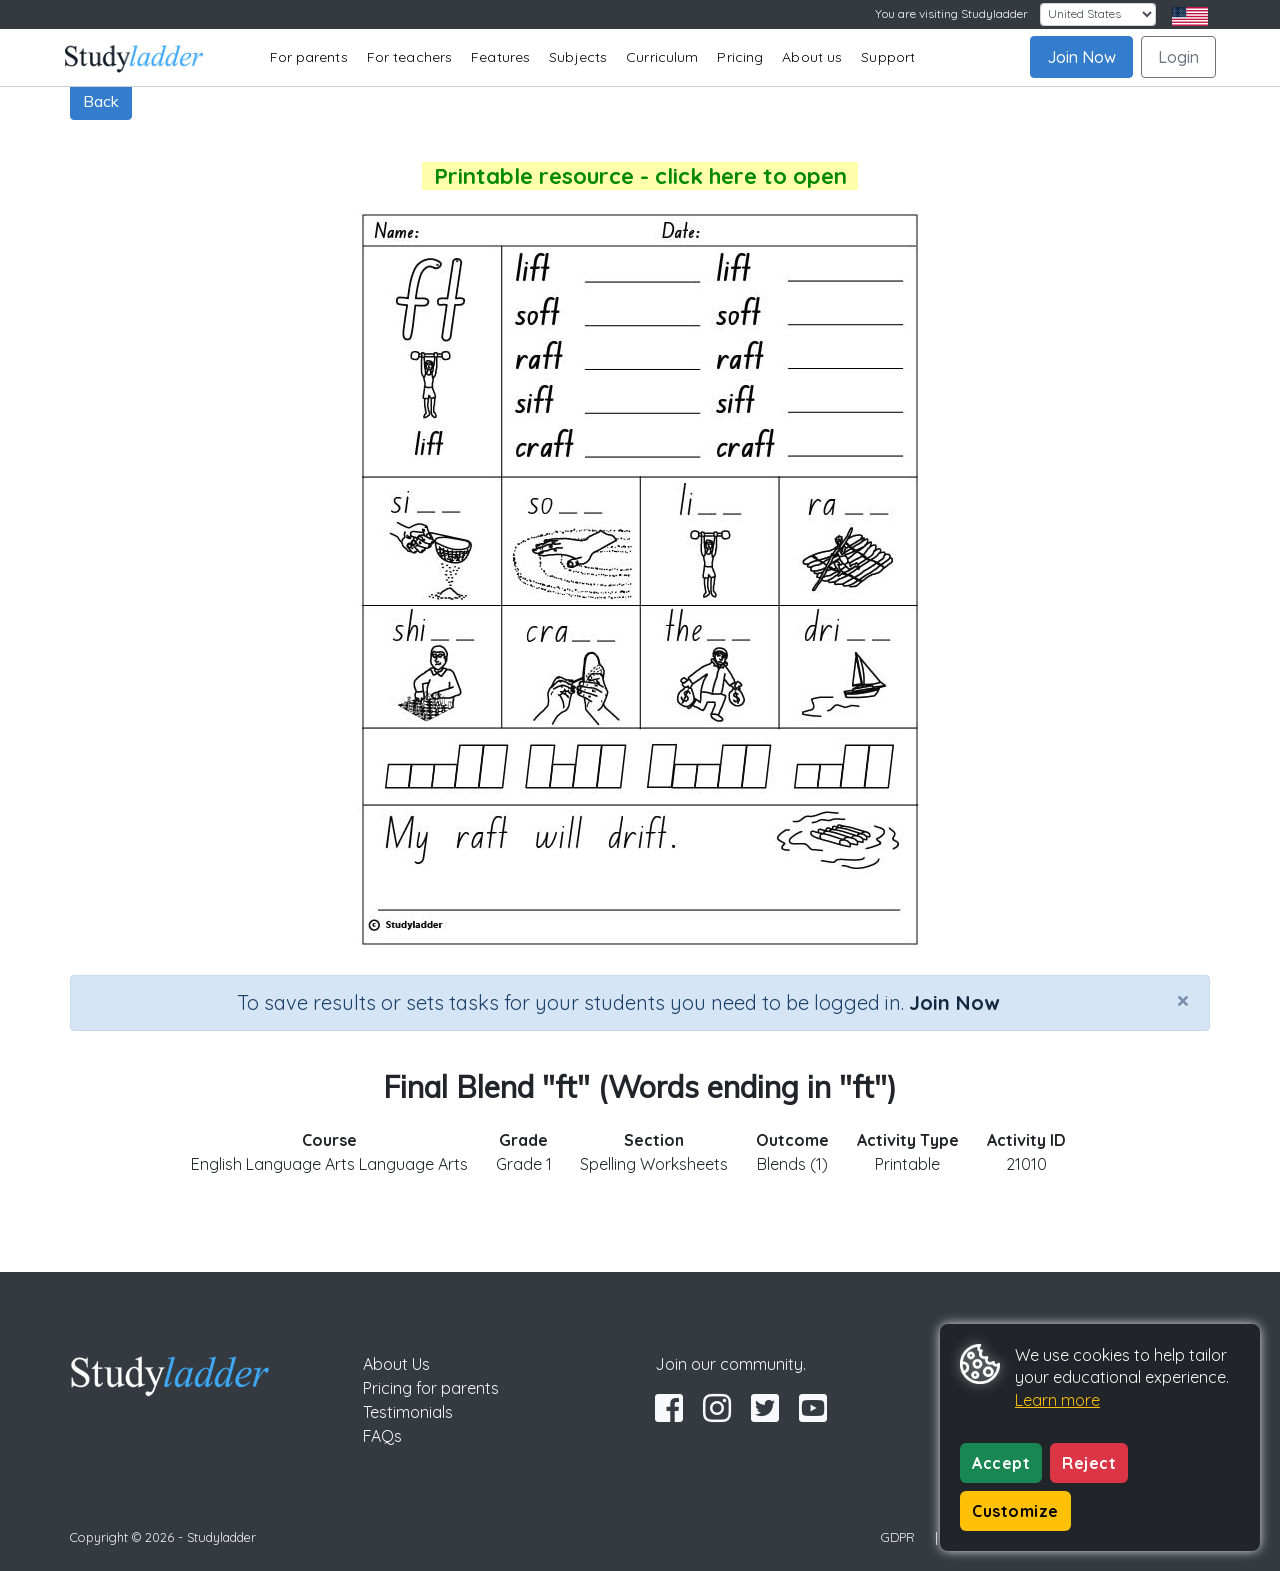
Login (1178, 57)
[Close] (1183, 1000)
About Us (396, 1364)
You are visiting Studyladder (951, 13)
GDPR (898, 1537)
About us (812, 57)
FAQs (382, 1436)
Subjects (578, 57)
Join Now (1081, 57)
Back (101, 101)
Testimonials (408, 1412)
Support (888, 57)
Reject (1089, 1463)
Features (500, 57)
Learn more (1057, 1400)
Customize (1015, 1511)
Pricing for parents (431, 1388)
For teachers (409, 57)
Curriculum (662, 57)
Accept (1001, 1463)
